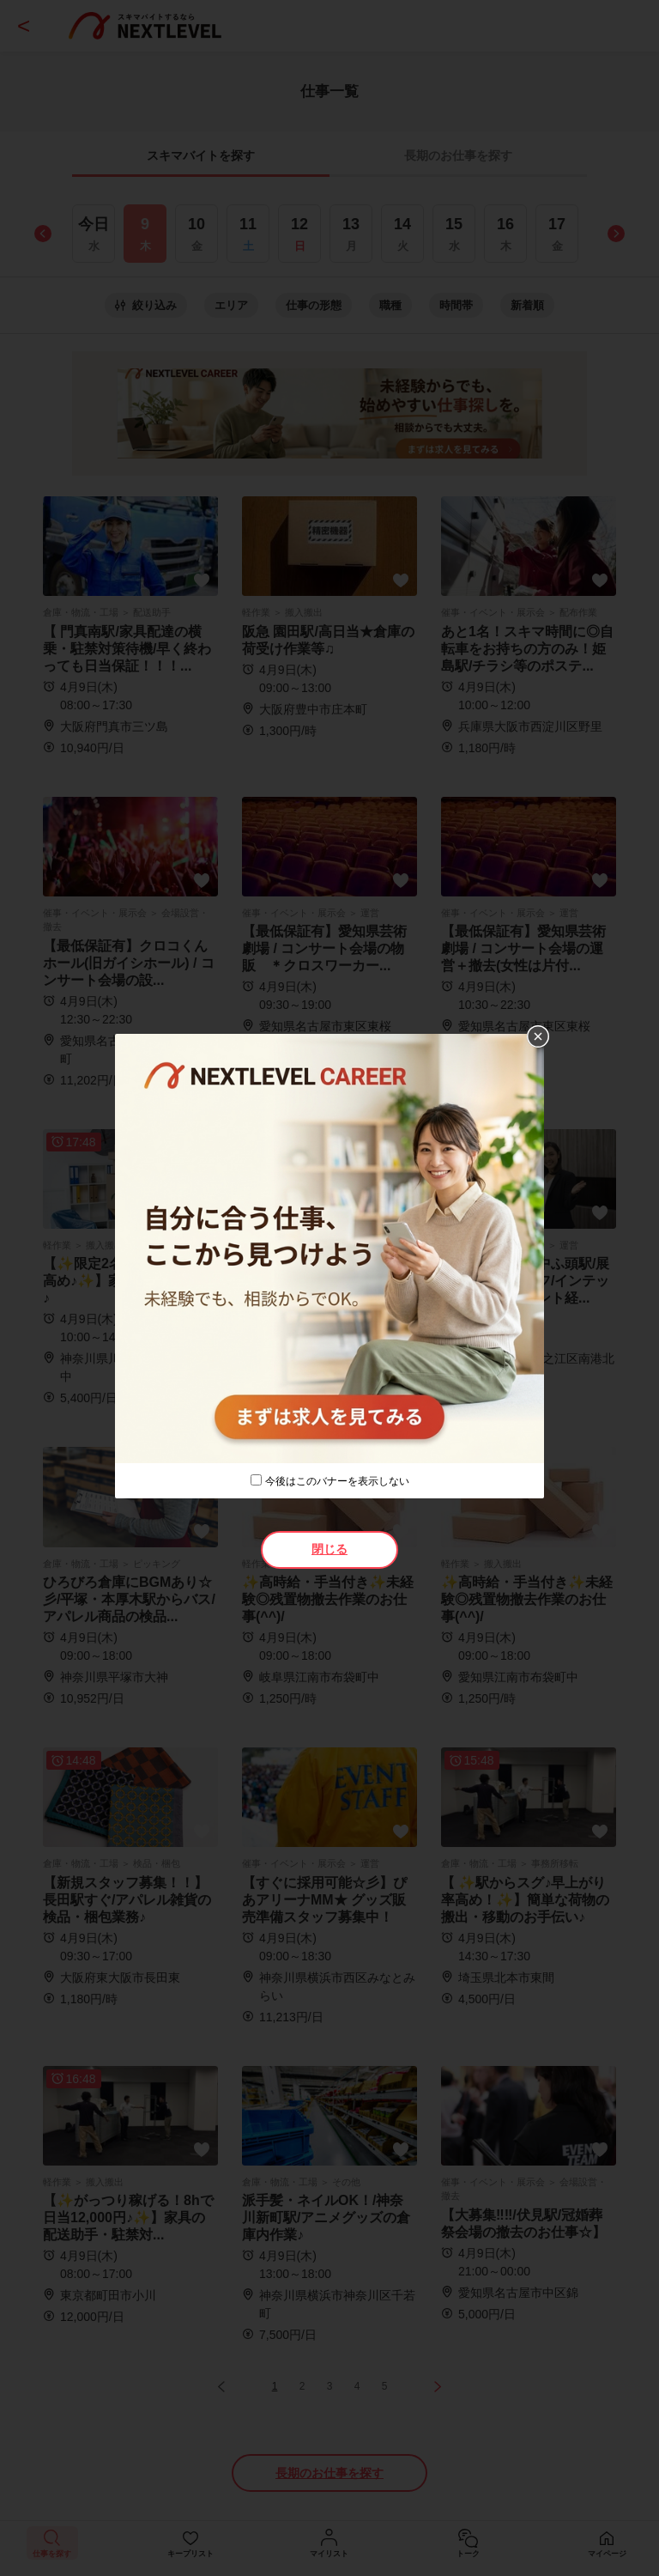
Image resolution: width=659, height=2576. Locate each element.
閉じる (329, 1549)
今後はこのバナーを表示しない (337, 1481)
